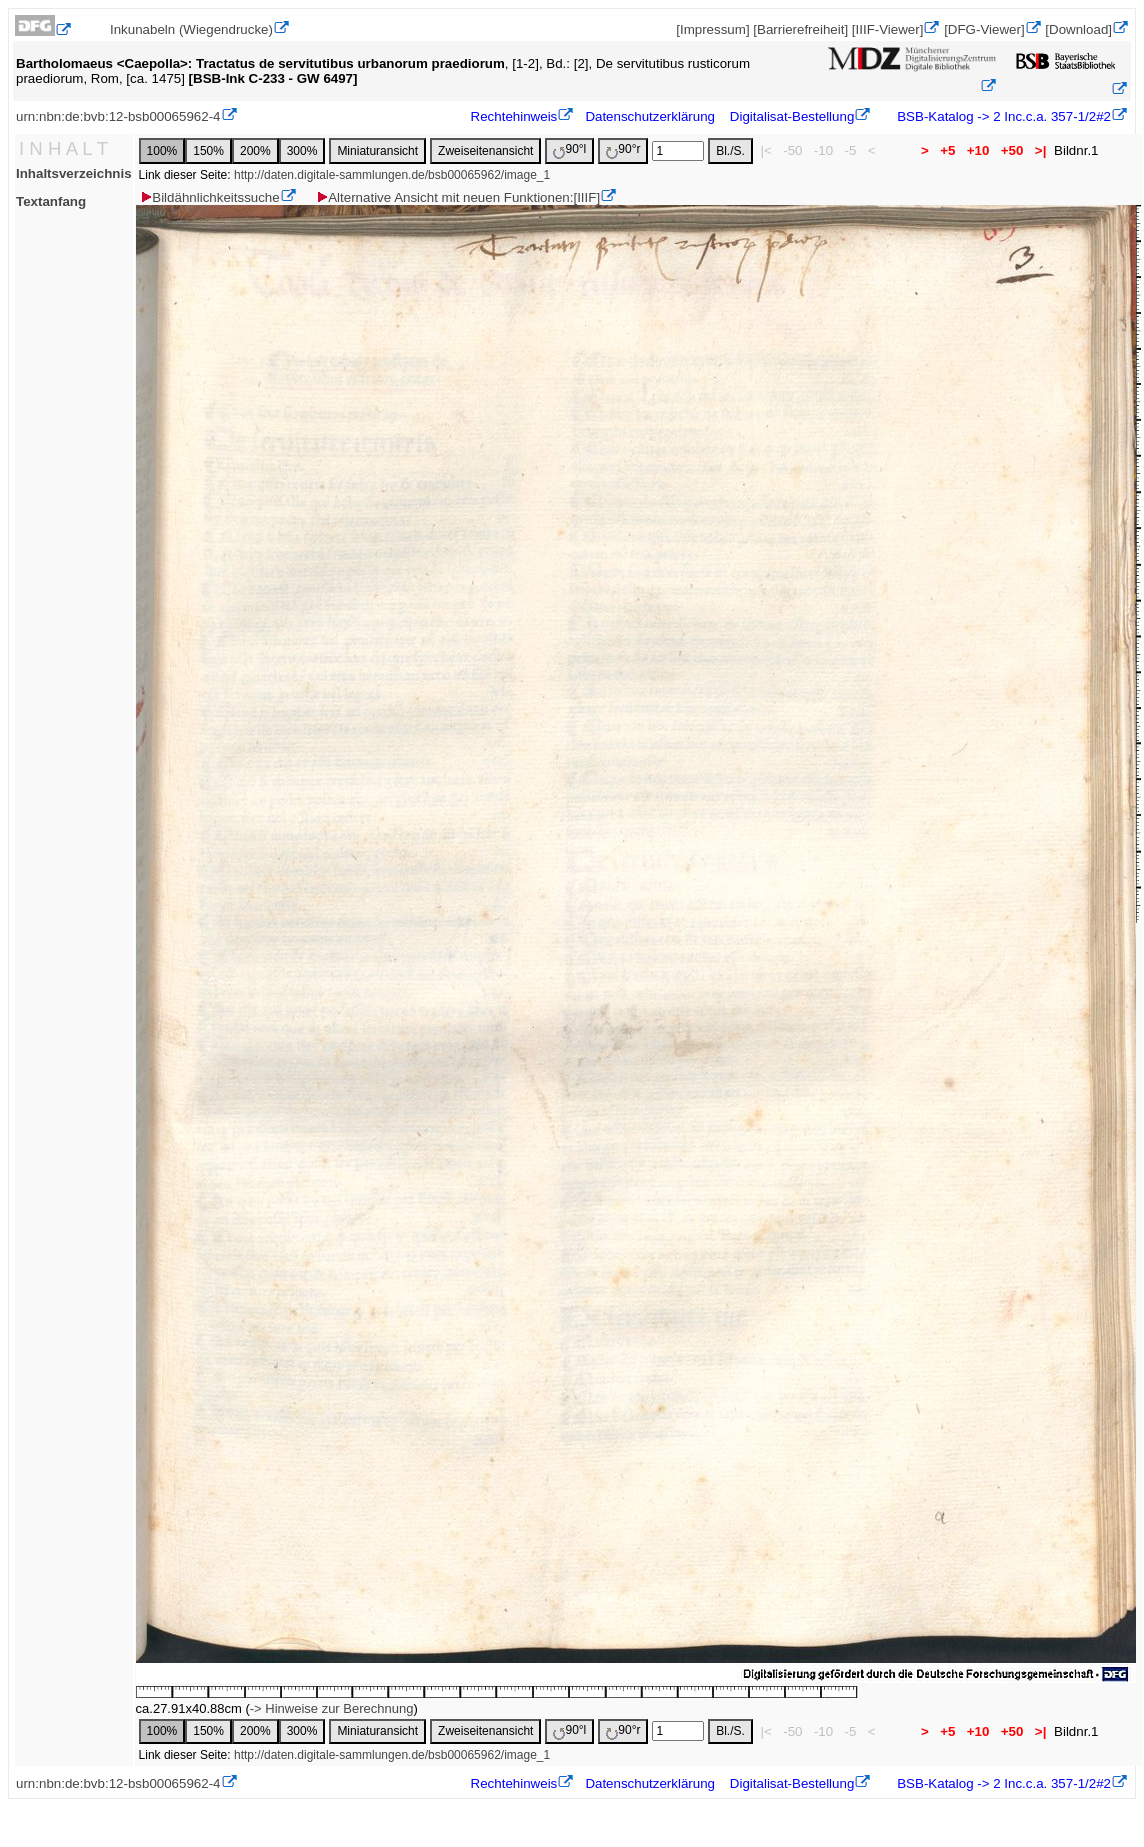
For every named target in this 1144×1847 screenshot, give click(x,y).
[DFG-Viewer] (984, 29)
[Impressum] (712, 29)
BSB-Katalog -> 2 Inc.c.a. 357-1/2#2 (1002, 116)
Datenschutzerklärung (650, 116)
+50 (1012, 150)
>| (1040, 150)
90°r (623, 150)
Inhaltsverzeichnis (74, 173)
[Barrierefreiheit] (800, 29)
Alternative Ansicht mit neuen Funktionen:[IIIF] (457, 197)
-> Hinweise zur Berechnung (332, 1708)
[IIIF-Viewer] (888, 29)
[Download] (1078, 29)
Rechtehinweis (514, 116)
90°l (569, 150)
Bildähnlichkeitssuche (209, 197)
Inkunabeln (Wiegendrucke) (191, 29)
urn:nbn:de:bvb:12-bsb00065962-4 (118, 116)
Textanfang (51, 201)
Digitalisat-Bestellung (792, 116)
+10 (978, 150)
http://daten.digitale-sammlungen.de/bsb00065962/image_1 (392, 175)
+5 (948, 150)
